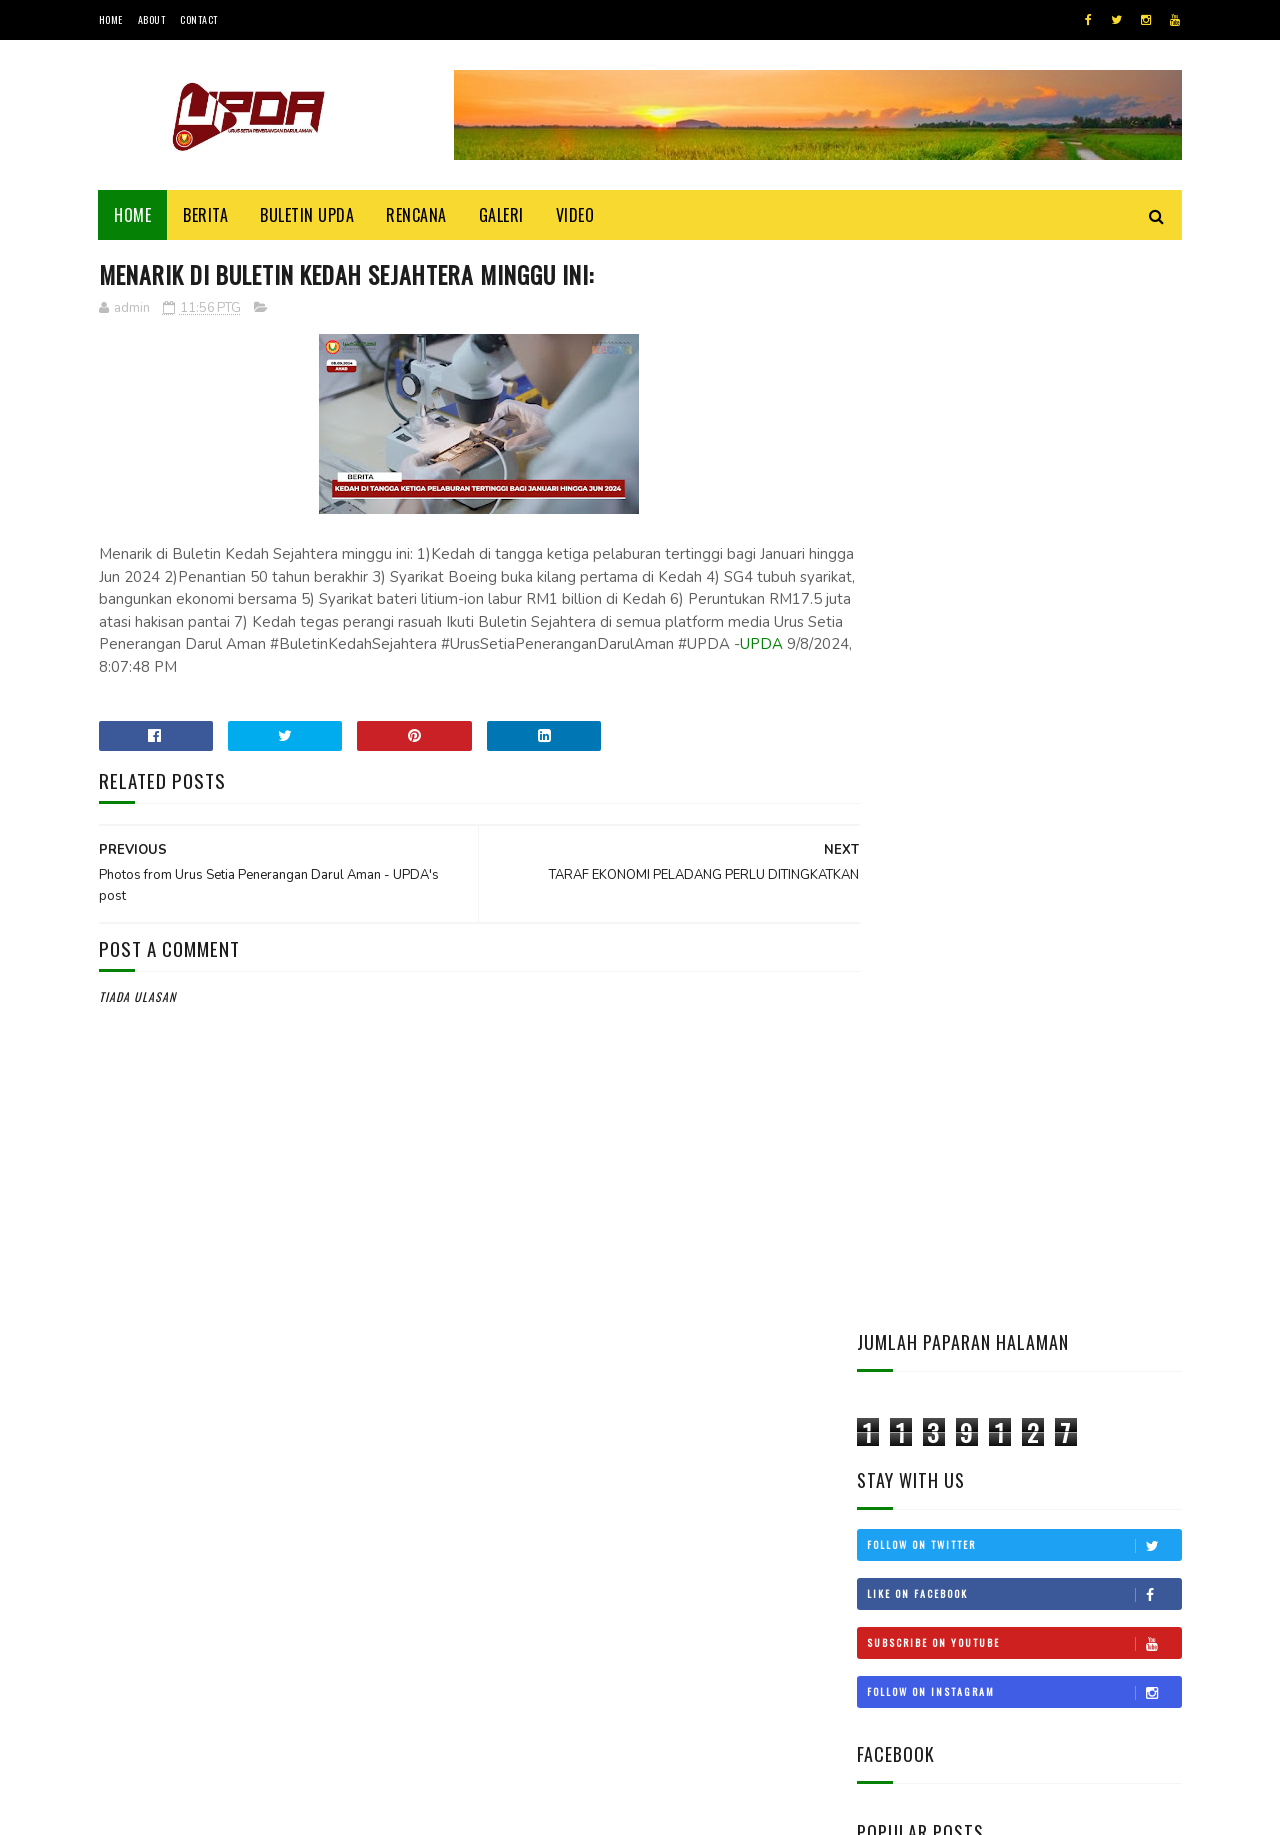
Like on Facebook (1024, 520)
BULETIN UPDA (308, 215)
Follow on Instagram (1024, 618)
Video (575, 215)
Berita (206, 215)
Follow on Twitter (1024, 471)
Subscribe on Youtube (1024, 569)
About (152, 19)
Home (111, 19)
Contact (199, 19)
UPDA (419, 668)
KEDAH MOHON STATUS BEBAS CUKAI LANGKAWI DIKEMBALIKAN (1076, 1203)
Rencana (417, 215)
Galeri (501, 215)
